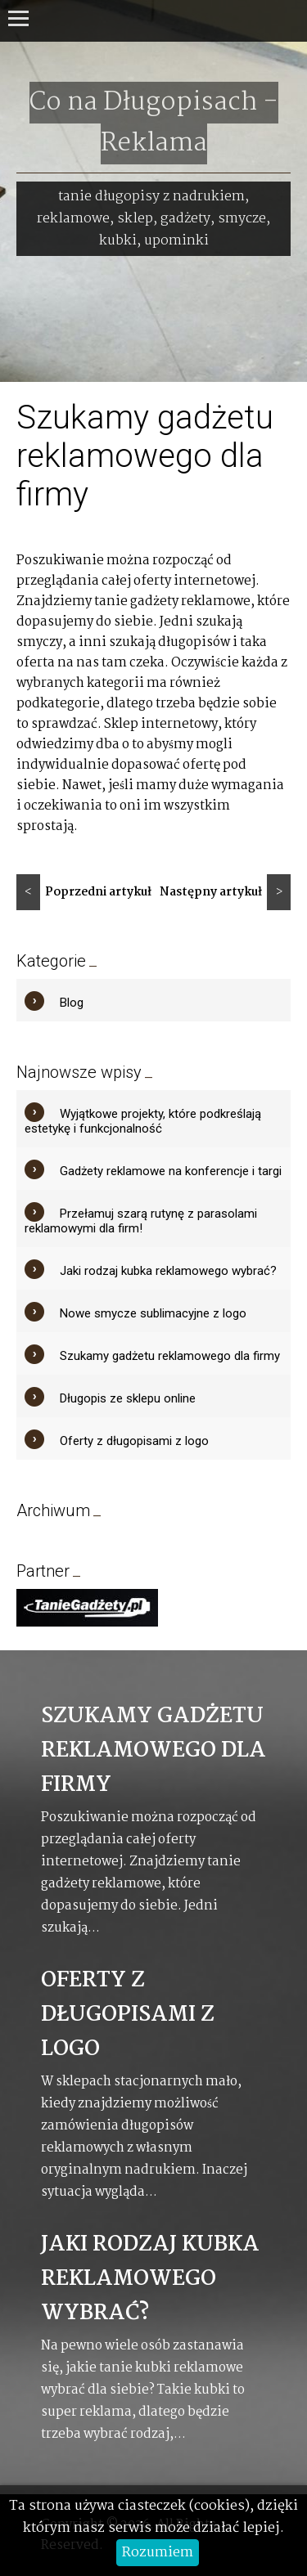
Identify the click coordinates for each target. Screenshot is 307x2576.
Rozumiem (157, 2553)
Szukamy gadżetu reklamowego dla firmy (170, 1356)
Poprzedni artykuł (83, 892)
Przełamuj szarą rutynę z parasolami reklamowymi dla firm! (141, 1221)
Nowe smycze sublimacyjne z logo (153, 1313)
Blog (72, 1002)
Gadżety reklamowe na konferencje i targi (171, 1171)
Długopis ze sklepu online (128, 1398)
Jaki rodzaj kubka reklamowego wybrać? (168, 1270)
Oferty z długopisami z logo (134, 1441)
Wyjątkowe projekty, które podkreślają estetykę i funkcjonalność (143, 1121)
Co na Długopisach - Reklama (153, 123)
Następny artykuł (225, 892)
